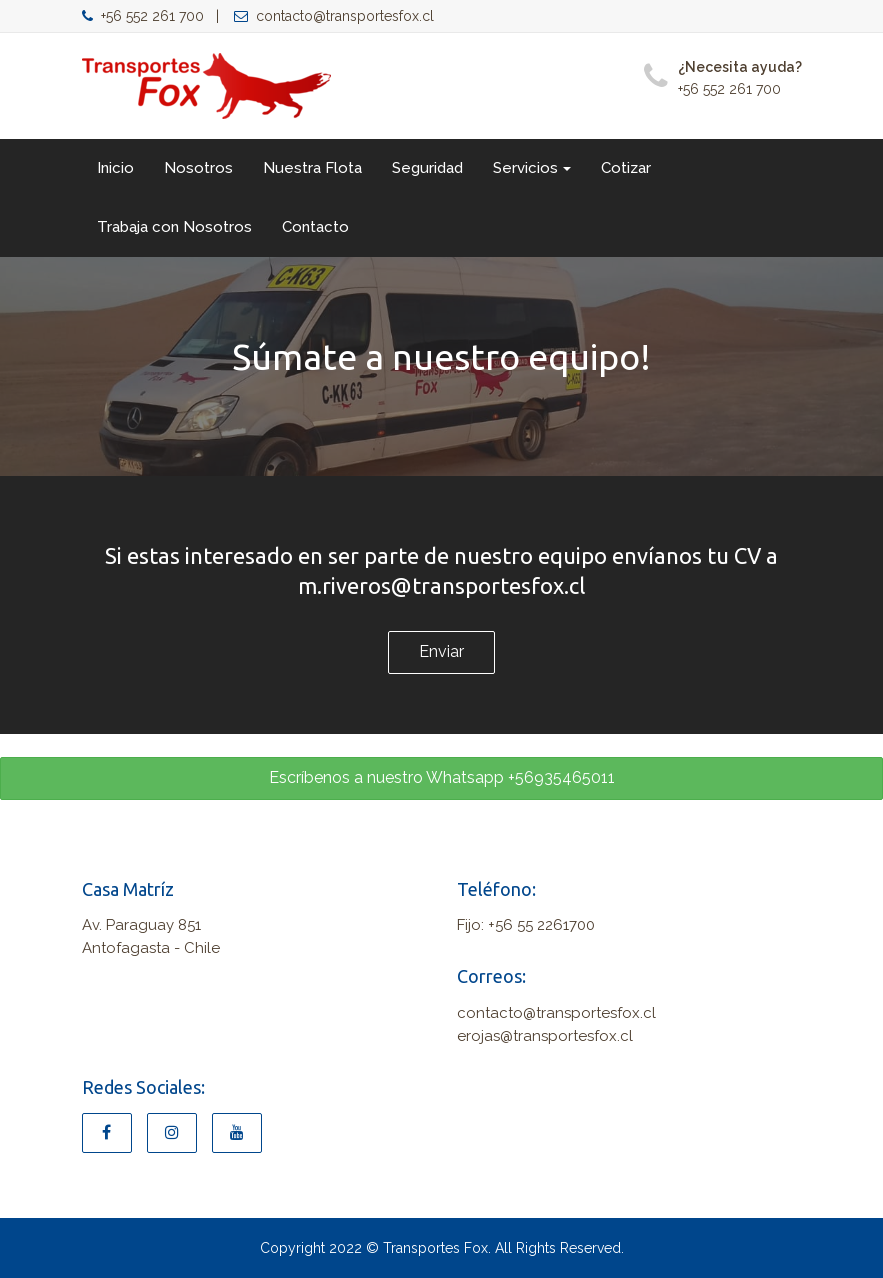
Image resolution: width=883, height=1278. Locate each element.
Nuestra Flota (312, 168)
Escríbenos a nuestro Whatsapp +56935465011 (442, 777)
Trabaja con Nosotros (174, 227)
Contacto (315, 227)
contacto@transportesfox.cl (334, 16)
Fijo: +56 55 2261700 (526, 925)
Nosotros (198, 168)
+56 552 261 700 (143, 16)
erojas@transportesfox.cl (545, 1036)
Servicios (532, 168)
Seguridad (427, 168)
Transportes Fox (435, 1248)
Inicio (115, 168)
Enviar (441, 651)
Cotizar (626, 168)
